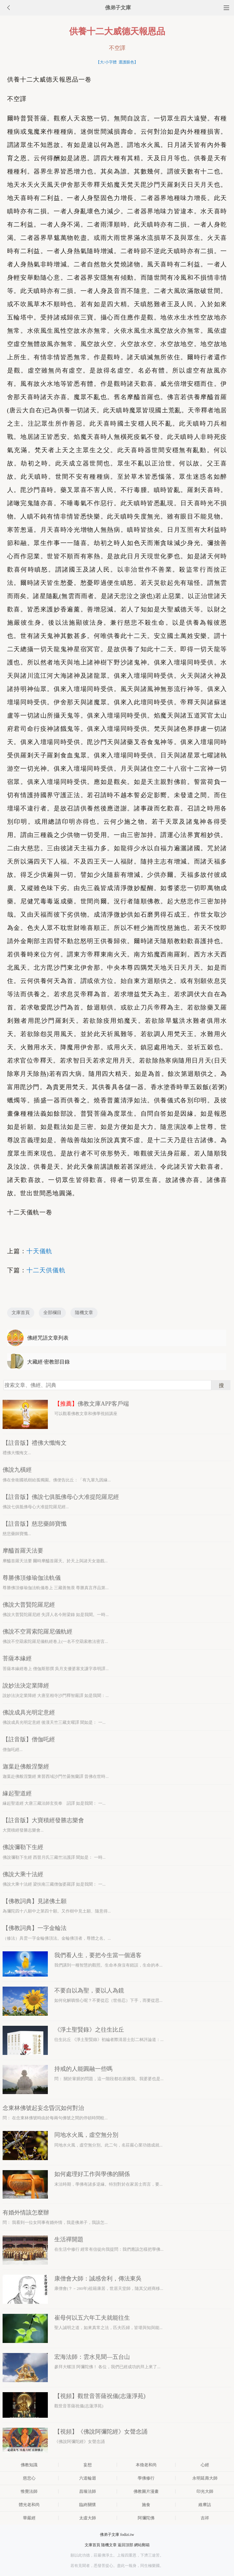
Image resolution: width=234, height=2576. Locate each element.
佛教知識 (29, 2465)
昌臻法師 (87, 2491)
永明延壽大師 (205, 2478)
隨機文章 (84, 1312)
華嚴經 (29, 2518)
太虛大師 (87, 2518)
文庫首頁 (21, 1312)
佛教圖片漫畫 (146, 2491)
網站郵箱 (142, 2545)
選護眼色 (126, 62)
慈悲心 (29, 2478)
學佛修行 (146, 2478)
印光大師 (205, 2491)
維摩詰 (204, 2505)
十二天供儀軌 (46, 1270)
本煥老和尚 (146, 2465)
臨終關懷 (87, 2505)
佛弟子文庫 (118, 7)
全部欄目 (52, 1312)
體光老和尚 (29, 2505)
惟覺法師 (29, 2491)
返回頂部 (125, 2545)
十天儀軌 (39, 1251)
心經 (205, 2465)
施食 (146, 2505)
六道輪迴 (87, 2478)
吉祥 (205, 2518)
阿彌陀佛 (146, 2518)
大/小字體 (108, 62)
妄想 (87, 2465)
